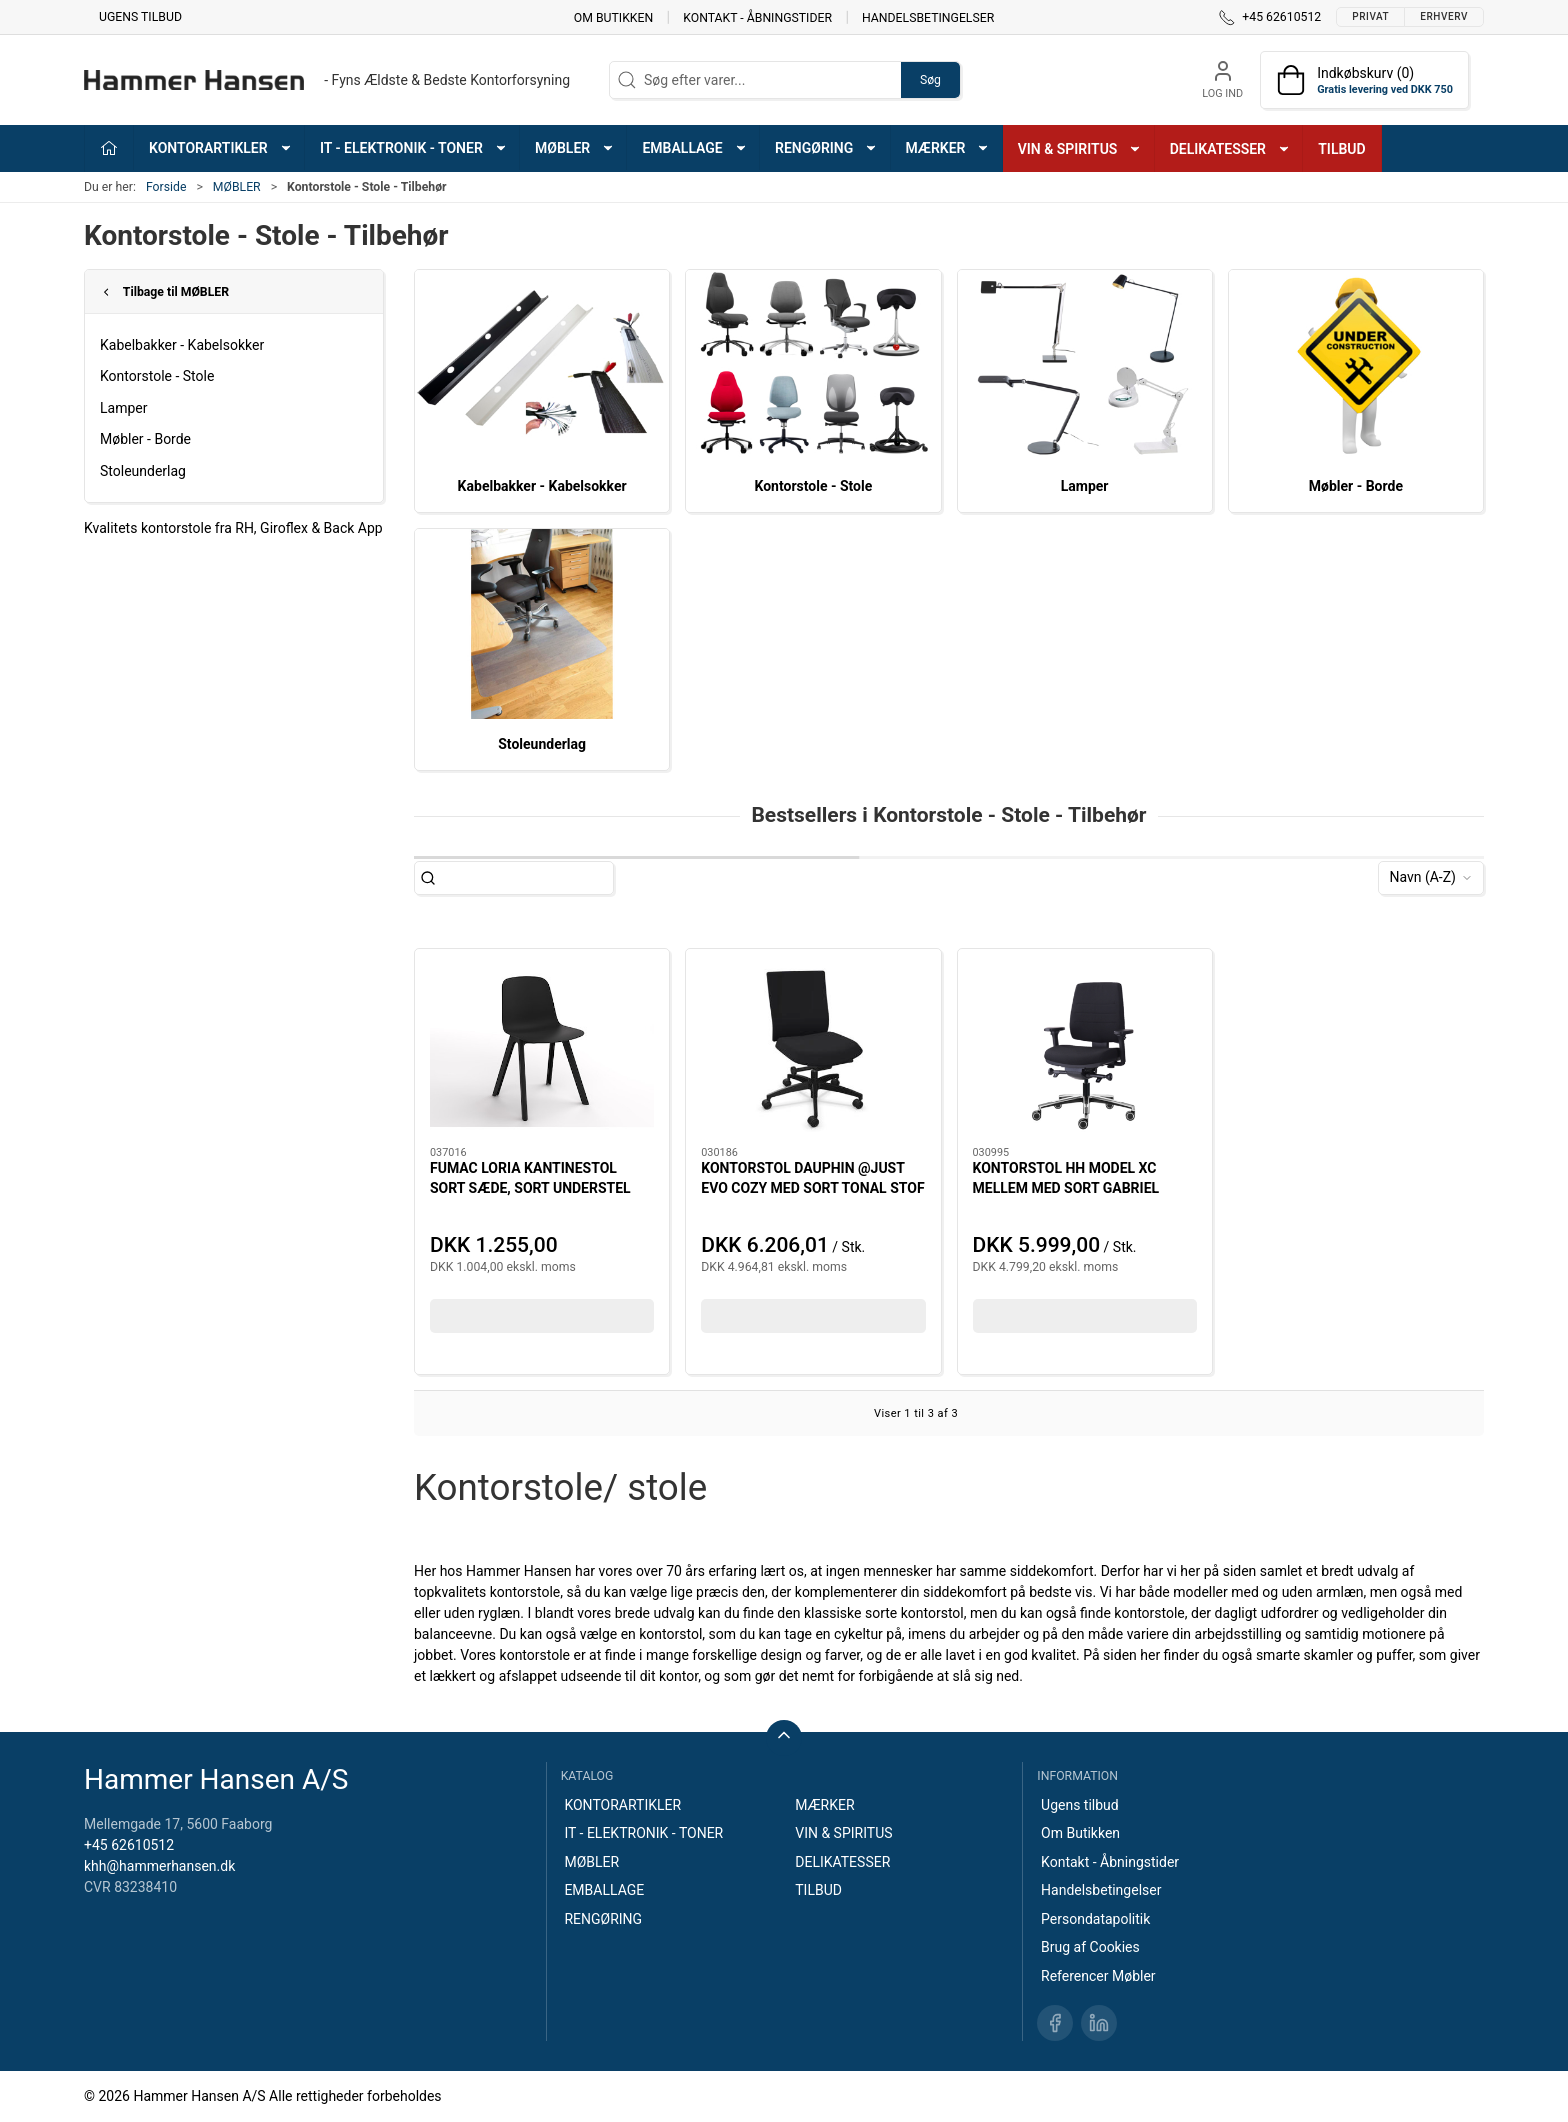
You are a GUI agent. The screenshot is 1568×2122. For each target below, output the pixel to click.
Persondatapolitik (1095, 1919)
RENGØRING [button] (826, 148)
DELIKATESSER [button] (1230, 149)
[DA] (327, 80)
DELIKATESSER (842, 1862)
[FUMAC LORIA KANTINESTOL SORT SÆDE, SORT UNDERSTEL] (542, 1048)
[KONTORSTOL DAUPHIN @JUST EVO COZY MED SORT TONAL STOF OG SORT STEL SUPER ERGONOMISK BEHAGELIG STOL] (813, 1048)
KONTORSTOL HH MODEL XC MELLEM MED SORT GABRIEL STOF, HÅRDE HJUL (1066, 1187)
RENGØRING (603, 1919)
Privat (1370, 16)
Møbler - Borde (145, 439)
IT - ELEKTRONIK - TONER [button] (414, 148)
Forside (166, 187)
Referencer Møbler (1098, 1976)
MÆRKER (824, 1805)
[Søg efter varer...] (531, 877)
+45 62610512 (129, 1845)
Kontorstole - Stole (157, 376)
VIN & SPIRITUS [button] (1080, 149)
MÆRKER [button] (948, 148)
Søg (930, 80)
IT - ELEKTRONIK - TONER (643, 1833)
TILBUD (1341, 149)
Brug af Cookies (1090, 1947)
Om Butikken (613, 17)
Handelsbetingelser (928, 17)
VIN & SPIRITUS (843, 1833)
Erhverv (1444, 16)
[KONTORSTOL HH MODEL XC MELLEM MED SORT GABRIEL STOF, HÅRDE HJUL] (1085, 1048)
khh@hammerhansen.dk (159, 1866)
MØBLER (237, 187)
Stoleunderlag (143, 471)
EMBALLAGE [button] (694, 148)
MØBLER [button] (575, 148)
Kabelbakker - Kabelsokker (182, 345)
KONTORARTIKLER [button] (221, 148)
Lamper (123, 408)
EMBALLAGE (604, 1890)
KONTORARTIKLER (622, 1805)
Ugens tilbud (140, 17)
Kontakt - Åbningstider (757, 17)
